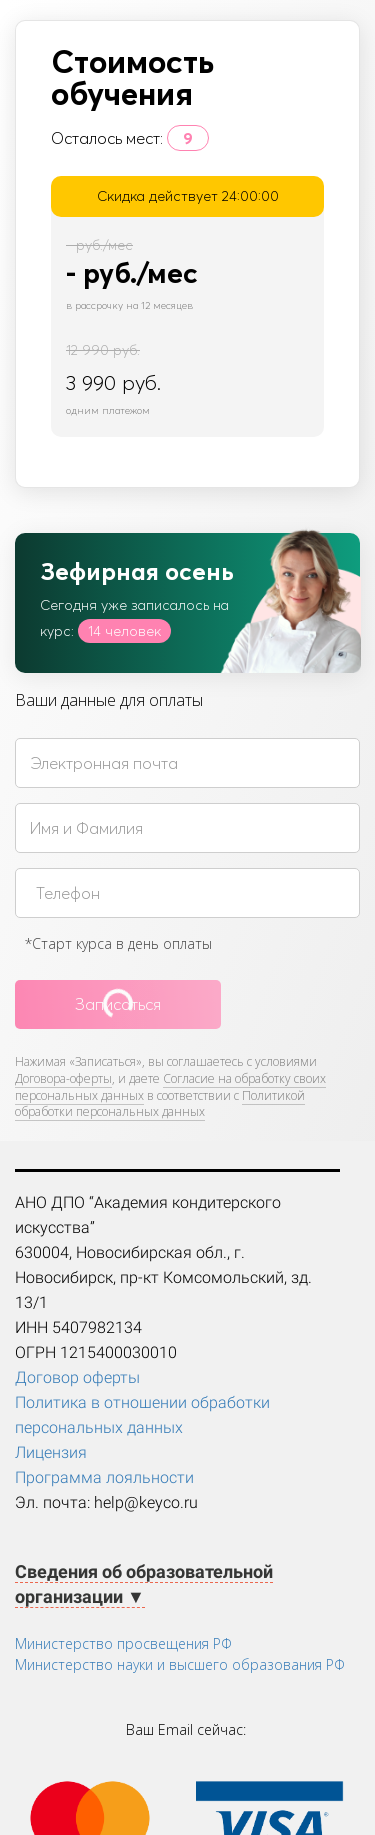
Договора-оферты (63, 1078)
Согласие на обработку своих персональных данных (170, 1087)
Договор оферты (77, 1377)
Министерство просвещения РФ (123, 1643)
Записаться (118, 1004)
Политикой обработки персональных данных (160, 1104)
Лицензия (51, 1452)
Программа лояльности (104, 1477)
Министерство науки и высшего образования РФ (180, 1664)
